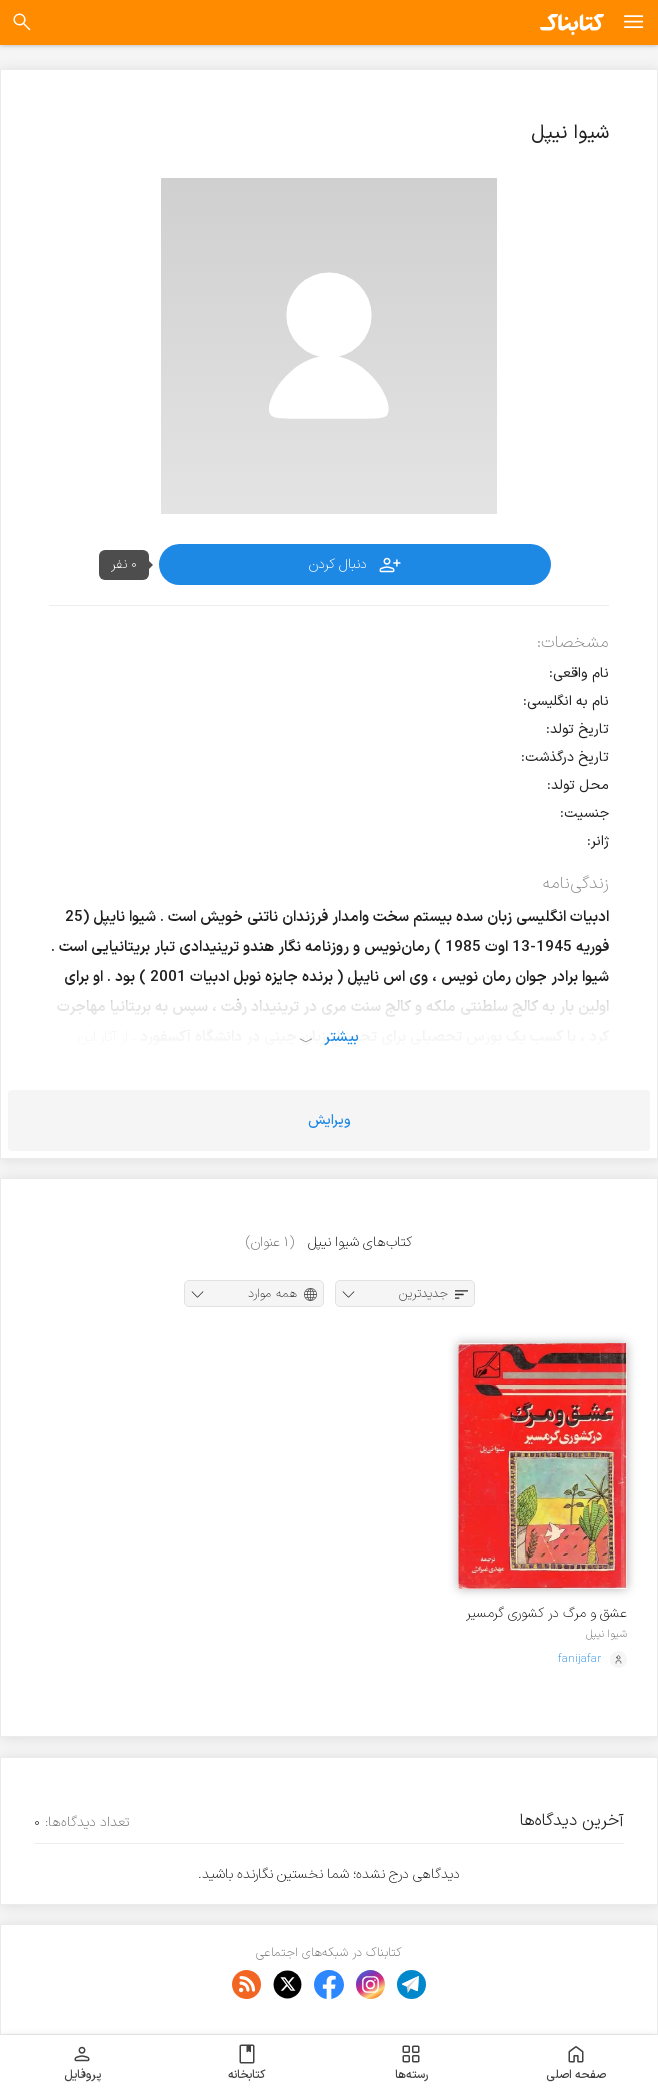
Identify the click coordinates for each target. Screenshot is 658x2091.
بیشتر (341, 1037)
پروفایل (82, 2063)
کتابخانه (246, 2063)
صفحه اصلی (576, 2063)
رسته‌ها (411, 2063)
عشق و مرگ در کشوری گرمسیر (546, 1613)
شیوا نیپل (606, 1634)
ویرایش (329, 1120)
